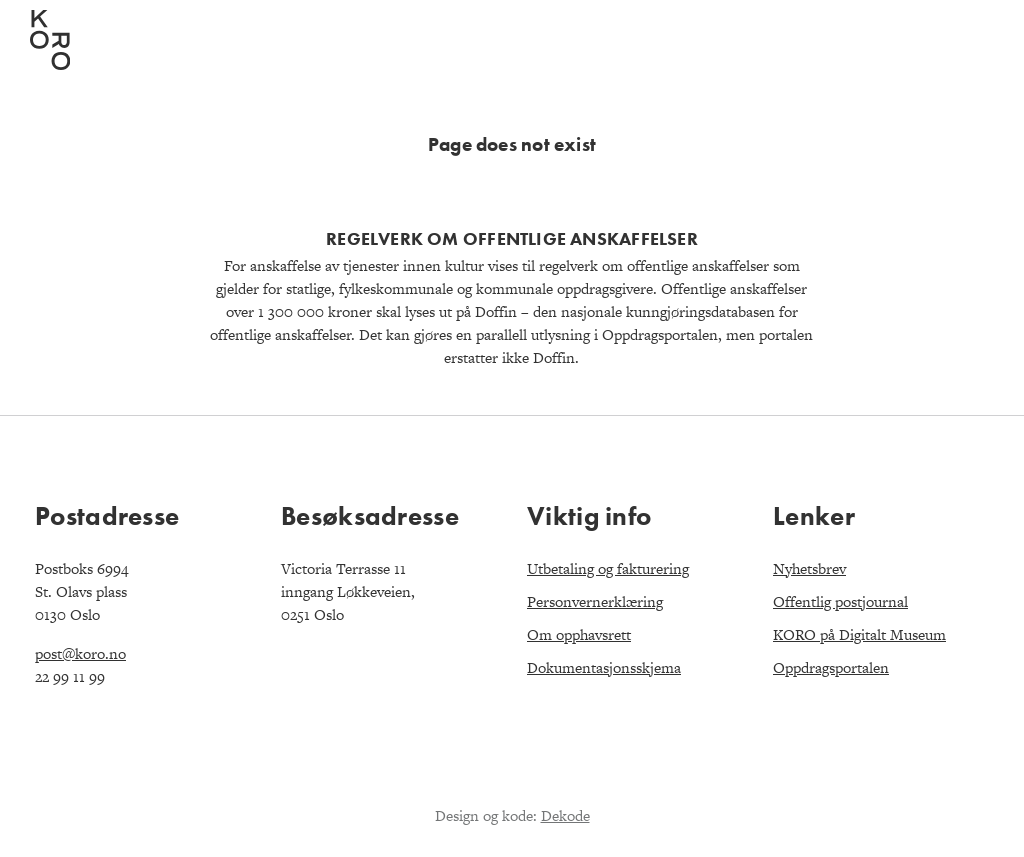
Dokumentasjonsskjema (604, 667)
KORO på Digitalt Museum (859, 634)
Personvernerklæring (595, 601)
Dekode (565, 815)
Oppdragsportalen (831, 667)
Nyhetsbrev (809, 568)
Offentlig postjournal (840, 601)
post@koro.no (80, 653)
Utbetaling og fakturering (608, 568)
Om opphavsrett (579, 634)
